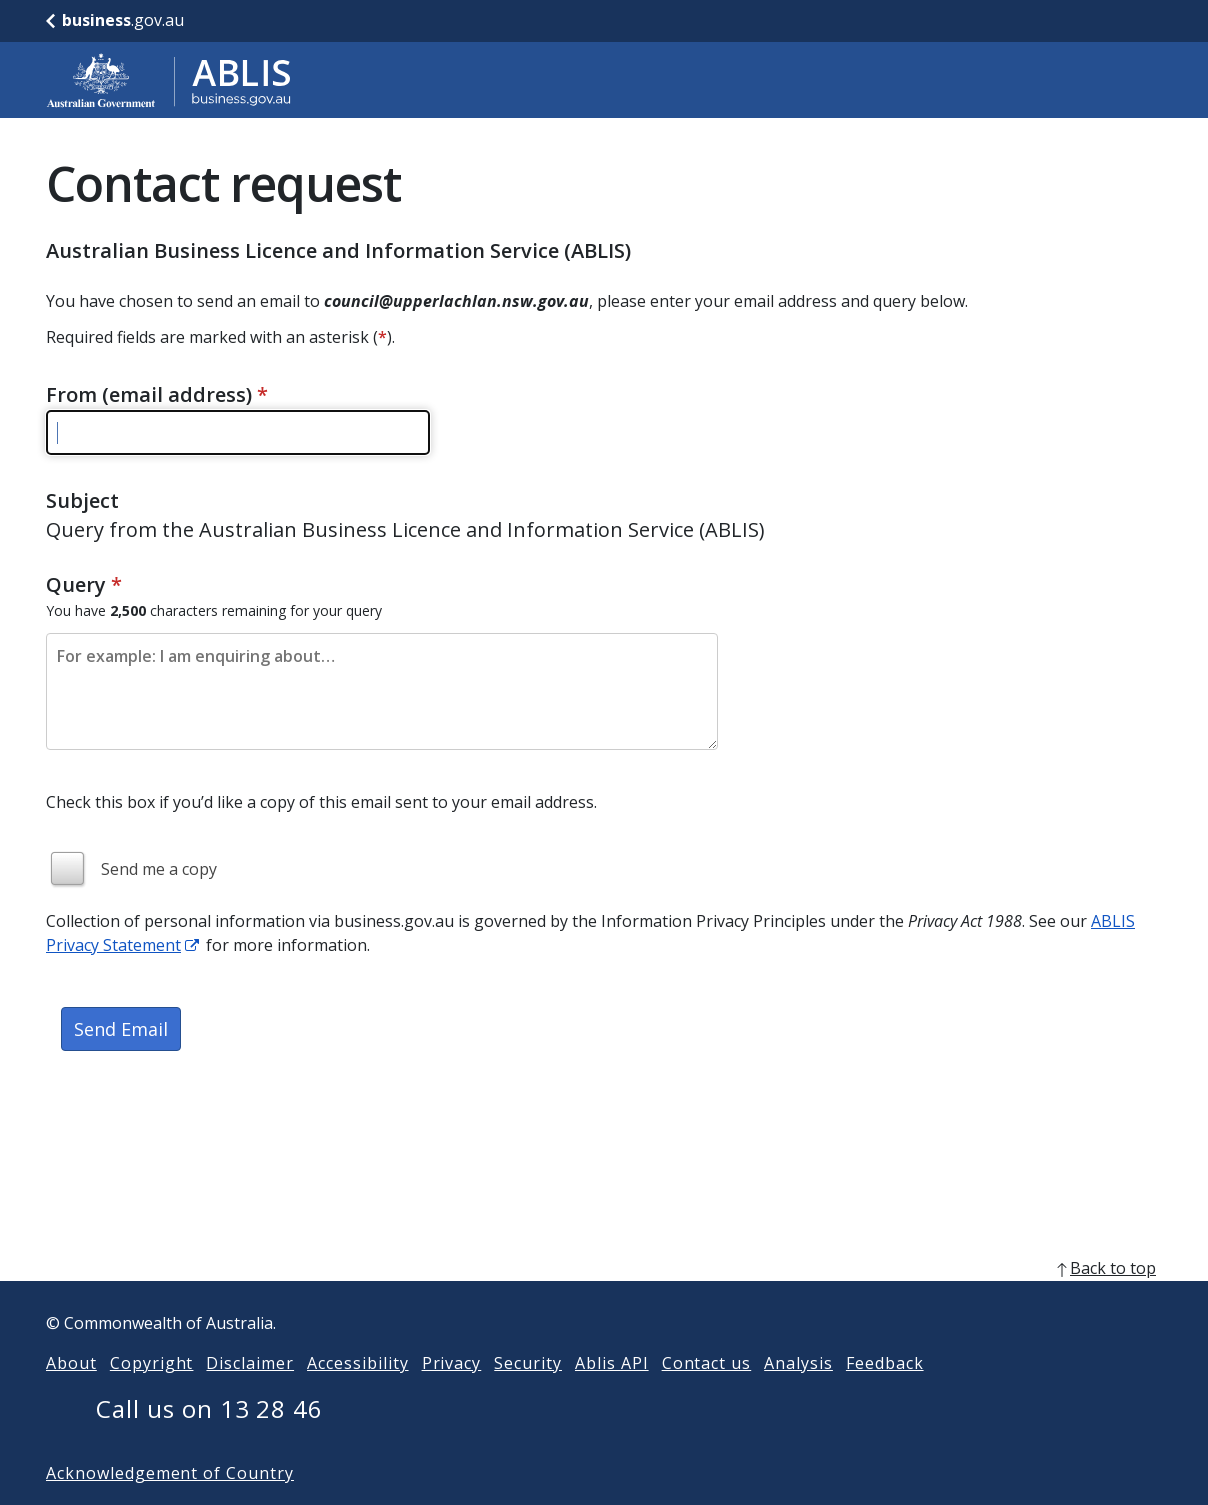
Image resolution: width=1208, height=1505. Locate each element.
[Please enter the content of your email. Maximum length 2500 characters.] (382, 691)
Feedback (885, 1395)
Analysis (798, 1395)
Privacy (452, 1395)
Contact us (707, 1395)
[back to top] (604, 1300)
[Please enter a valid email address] (238, 432)
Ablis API (612, 1395)
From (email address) (157, 394)
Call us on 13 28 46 (209, 1440)
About (71, 1395)
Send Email (121, 1029)
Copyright (152, 1395)
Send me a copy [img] (159, 869)
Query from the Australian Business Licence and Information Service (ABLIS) (405, 529)
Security (528, 1395)
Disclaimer (250, 1395)
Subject (82, 500)
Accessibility (357, 1395)
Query (84, 584)
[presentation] (198, 1140)
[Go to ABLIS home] (169, 80)
